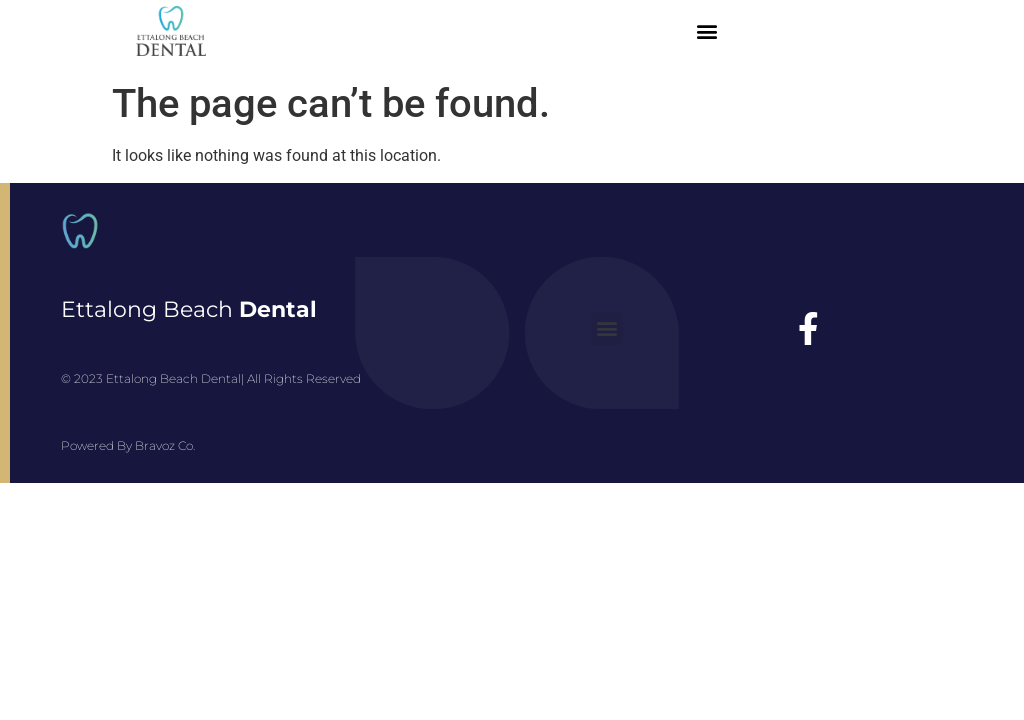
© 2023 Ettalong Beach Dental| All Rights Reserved (211, 378)
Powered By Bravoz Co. (128, 445)
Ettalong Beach (189, 309)
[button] (706, 31)
